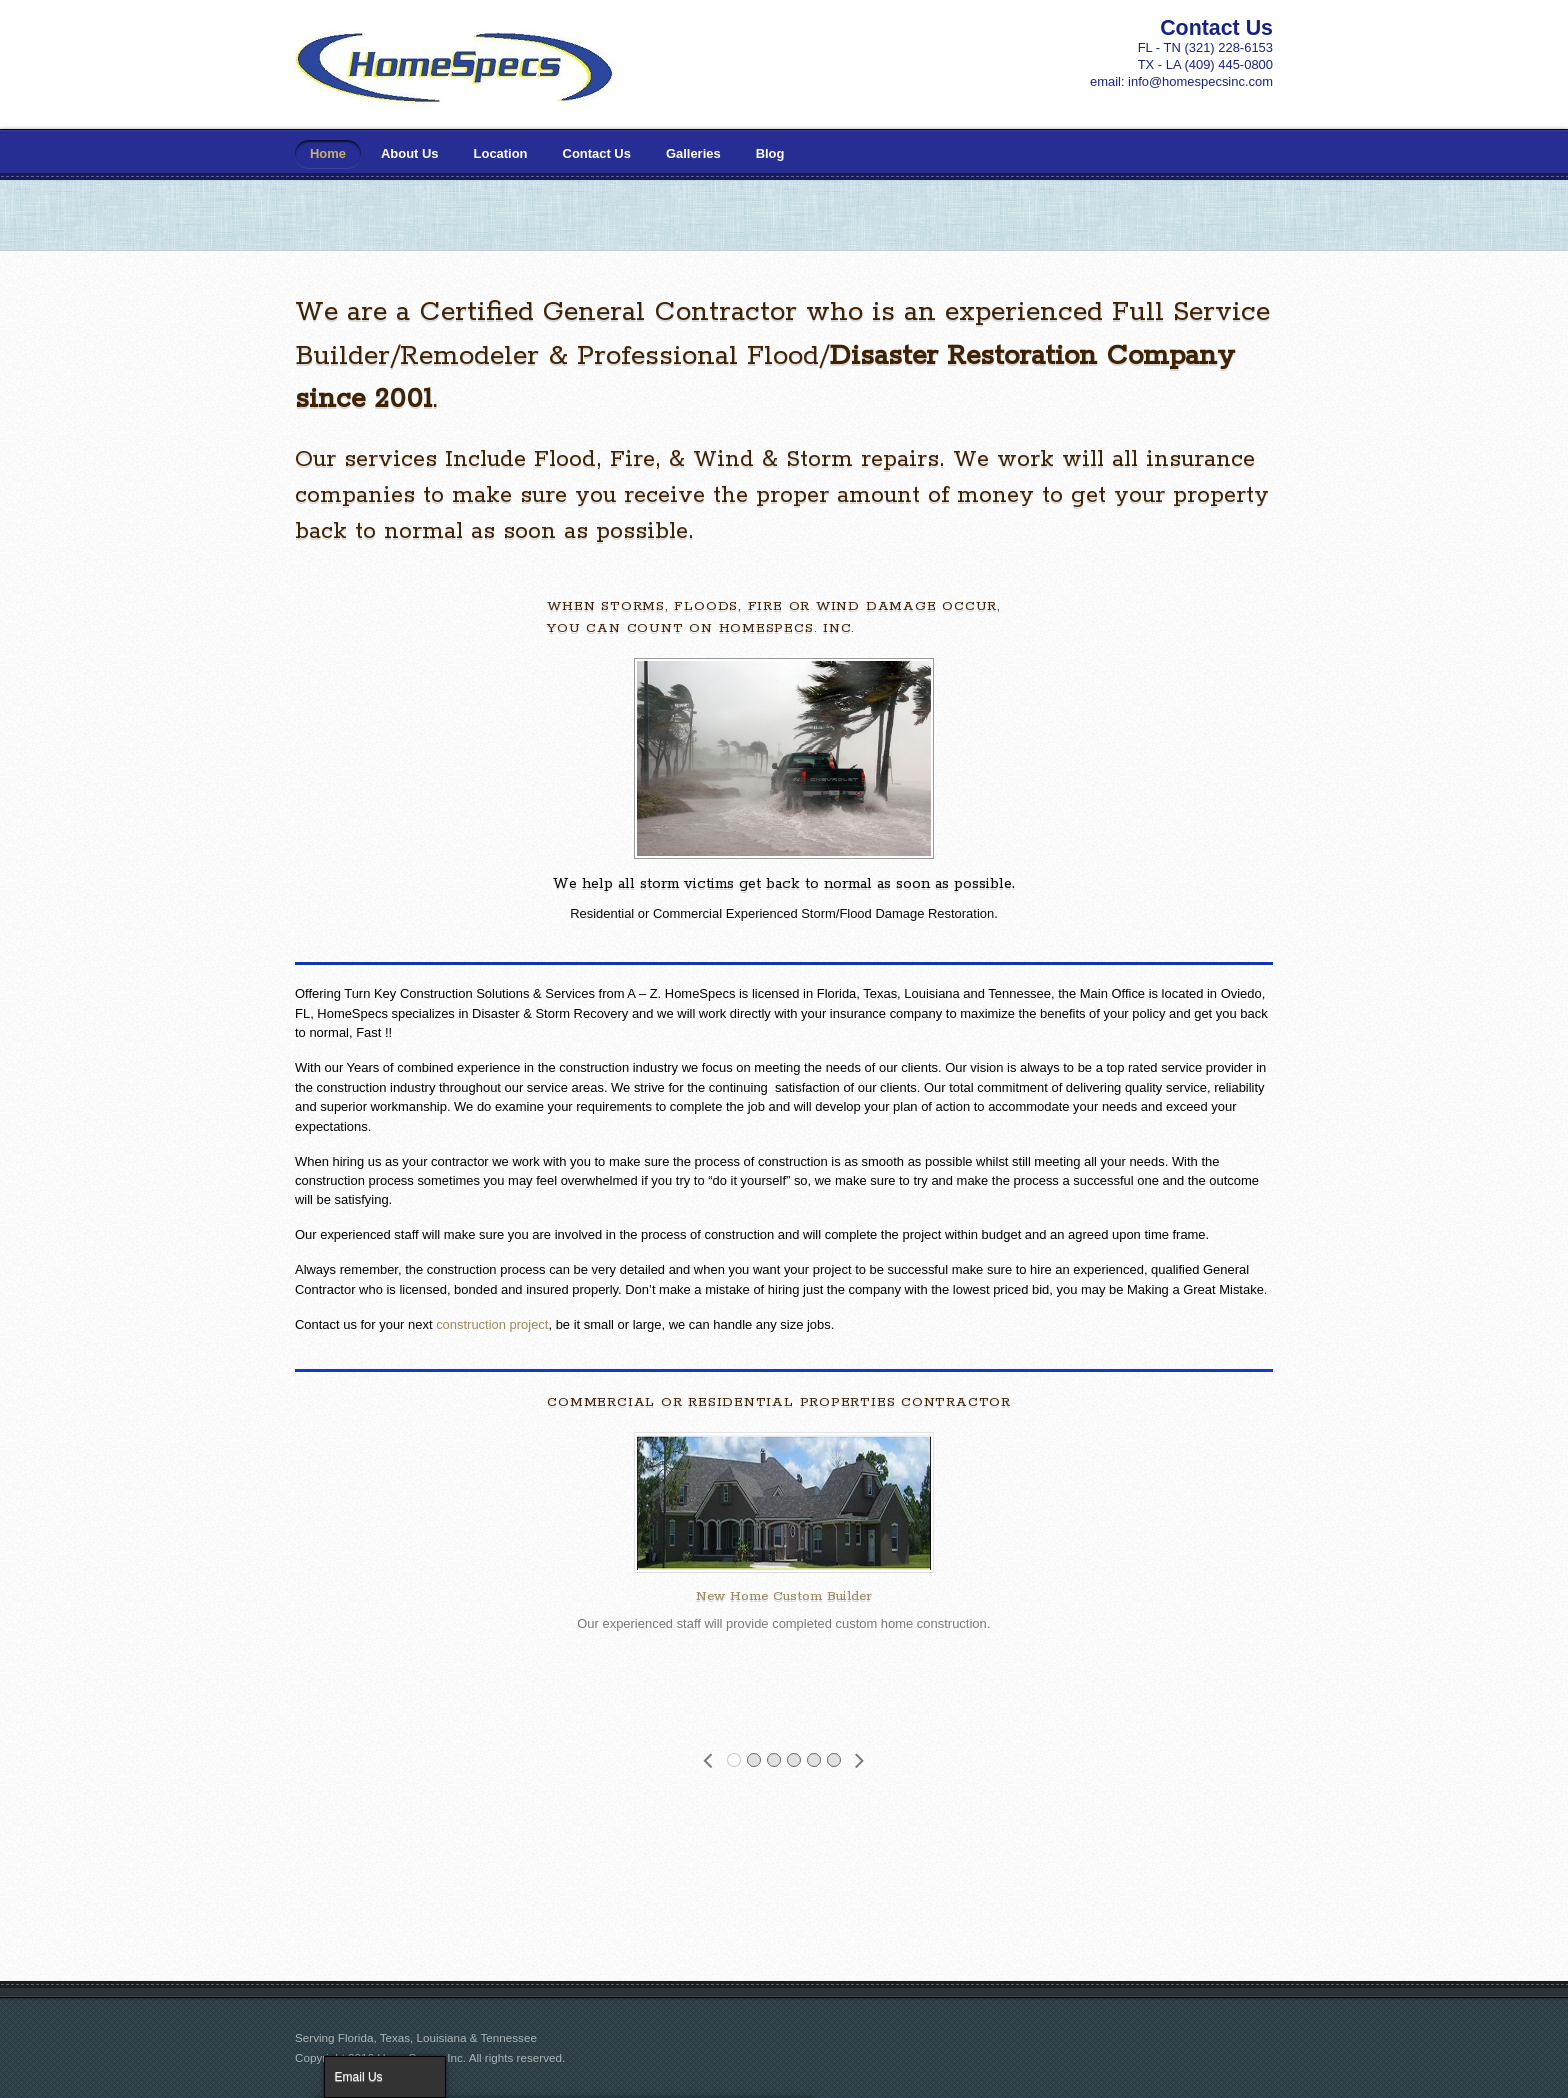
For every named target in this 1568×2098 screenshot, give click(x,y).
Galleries (693, 153)
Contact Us (597, 153)
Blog (770, 153)
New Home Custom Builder (784, 1596)
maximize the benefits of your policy (1062, 1013)
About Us (410, 153)
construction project (492, 1324)
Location (501, 153)
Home (328, 153)
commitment (1012, 1087)
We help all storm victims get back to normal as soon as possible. (784, 883)
